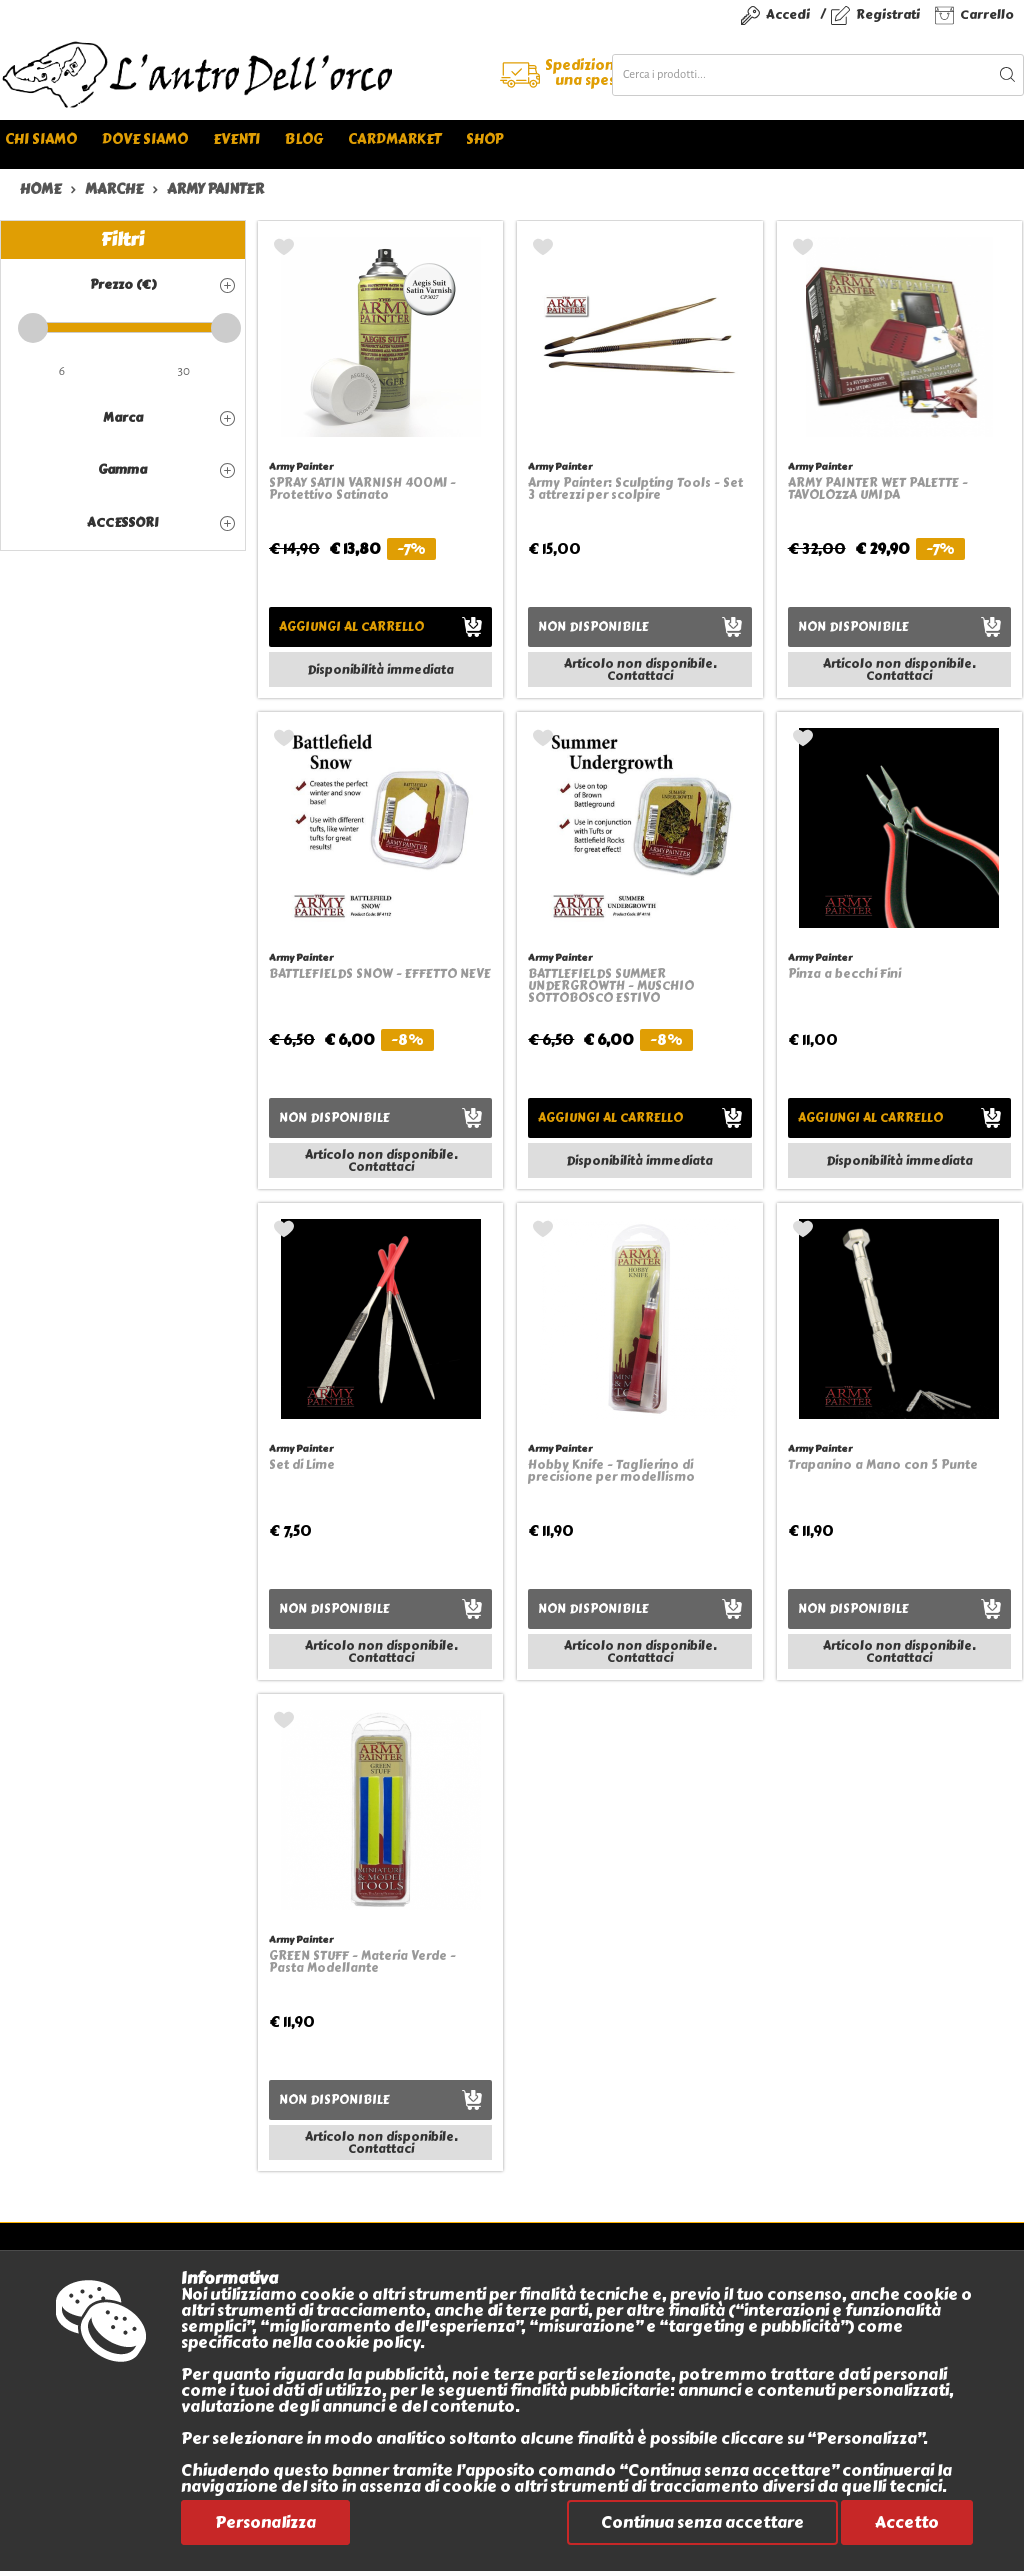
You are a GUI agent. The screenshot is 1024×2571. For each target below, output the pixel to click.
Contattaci (640, 676)
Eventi (236, 139)
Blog (304, 139)
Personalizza (265, 2522)
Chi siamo (41, 139)
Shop (484, 139)
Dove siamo (145, 139)
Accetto (907, 2522)
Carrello (987, 14)
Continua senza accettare (702, 2522)
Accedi (788, 14)
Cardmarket (394, 139)
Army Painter (301, 466)
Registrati (888, 14)
